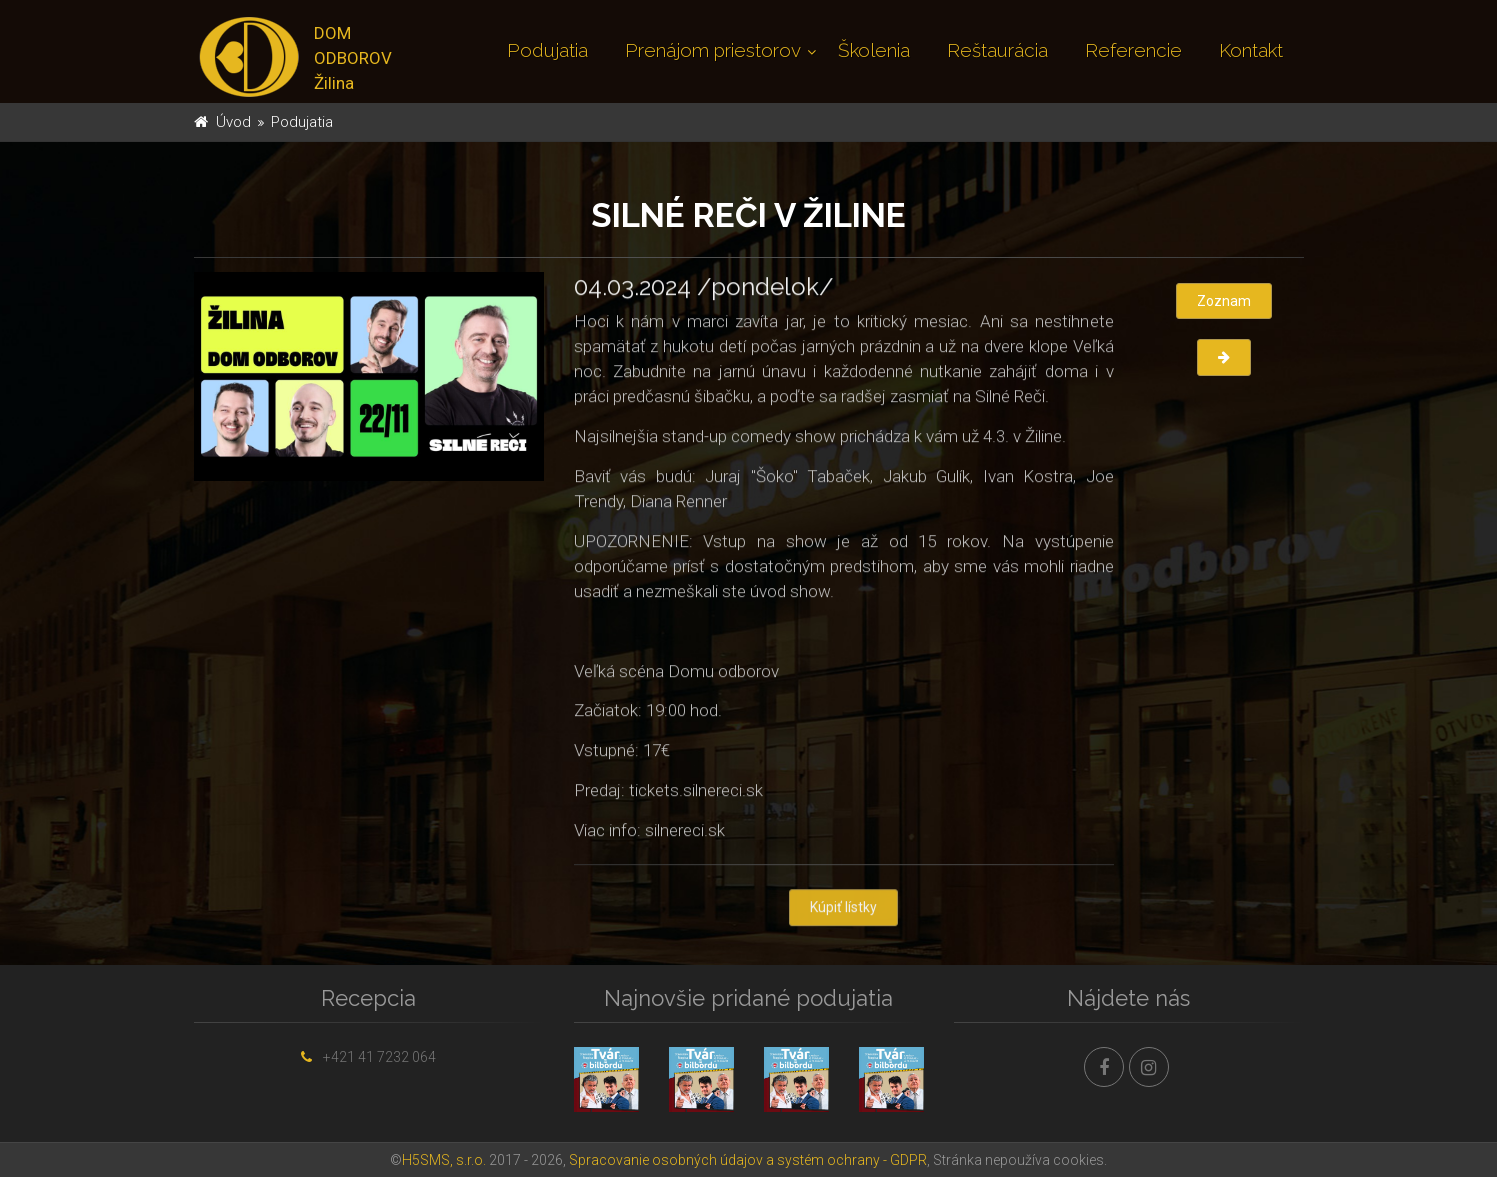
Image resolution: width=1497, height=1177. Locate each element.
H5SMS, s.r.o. (444, 1160)
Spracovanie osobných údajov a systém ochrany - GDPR (748, 1160)
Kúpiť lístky (843, 909)
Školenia (874, 50)
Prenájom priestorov (713, 50)
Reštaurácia (997, 50)
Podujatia (547, 50)
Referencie (1133, 50)
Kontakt (1251, 50)
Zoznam (1224, 301)
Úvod (233, 122)
